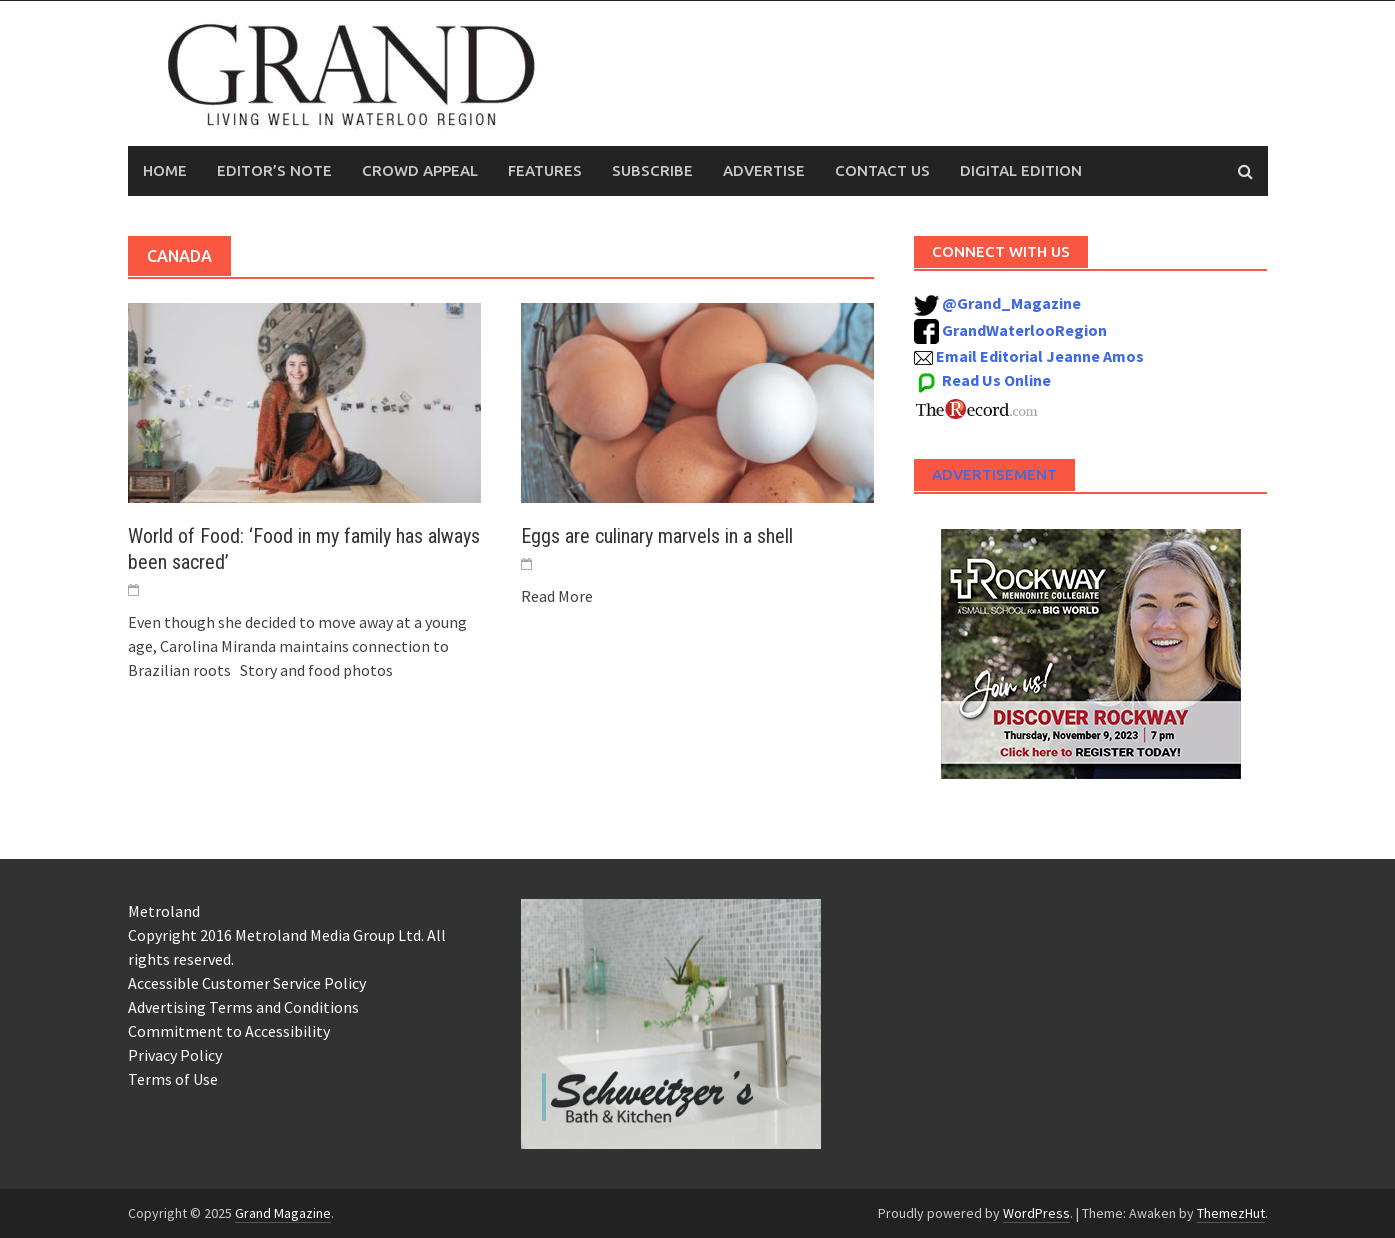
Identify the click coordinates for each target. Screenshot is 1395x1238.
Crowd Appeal (420, 170)
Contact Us (882, 170)
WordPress (1036, 1213)
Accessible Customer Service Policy (247, 983)
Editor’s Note (274, 170)
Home (165, 170)
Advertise (764, 170)
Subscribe (652, 170)
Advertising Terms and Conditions (243, 1007)
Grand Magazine (283, 1213)
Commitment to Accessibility (229, 1031)
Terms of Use (173, 1079)
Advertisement (994, 474)
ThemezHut (1231, 1213)
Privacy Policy (175, 1055)
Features (545, 170)
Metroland (164, 911)
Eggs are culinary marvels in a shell (657, 536)
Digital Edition (1021, 170)
